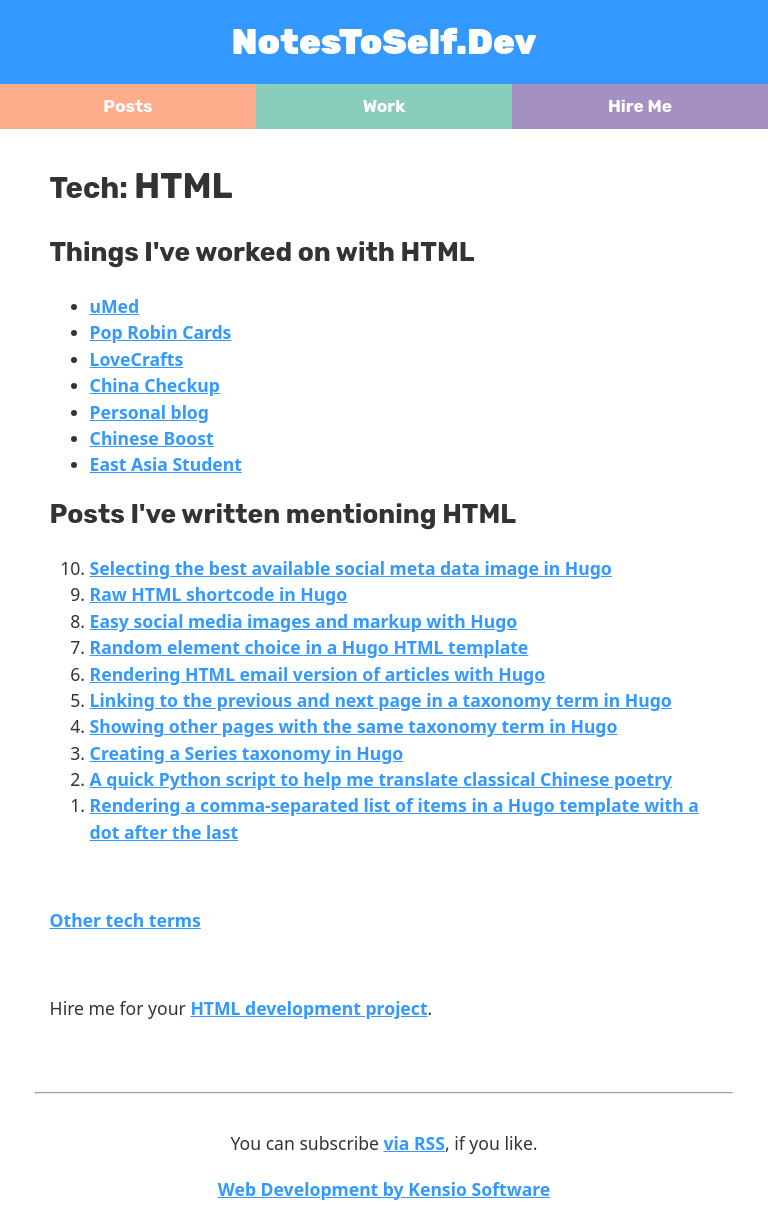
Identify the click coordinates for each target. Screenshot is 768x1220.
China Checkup (155, 385)
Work (384, 106)
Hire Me (640, 106)
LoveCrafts (137, 359)
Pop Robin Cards (161, 332)
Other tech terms (125, 920)
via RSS (414, 1143)
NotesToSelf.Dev (384, 42)
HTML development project (308, 1008)
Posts (127, 106)
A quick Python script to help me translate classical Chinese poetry (381, 779)
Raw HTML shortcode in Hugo (219, 594)
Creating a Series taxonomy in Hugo (247, 753)
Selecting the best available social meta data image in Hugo (351, 568)
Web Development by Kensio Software (384, 1189)
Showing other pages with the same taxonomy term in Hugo (354, 726)
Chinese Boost (152, 438)
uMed (115, 306)
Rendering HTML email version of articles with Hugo (318, 674)
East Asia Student (166, 464)
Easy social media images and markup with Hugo (304, 621)
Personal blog (149, 412)
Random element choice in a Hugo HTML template (309, 647)
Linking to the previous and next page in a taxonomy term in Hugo (381, 700)
